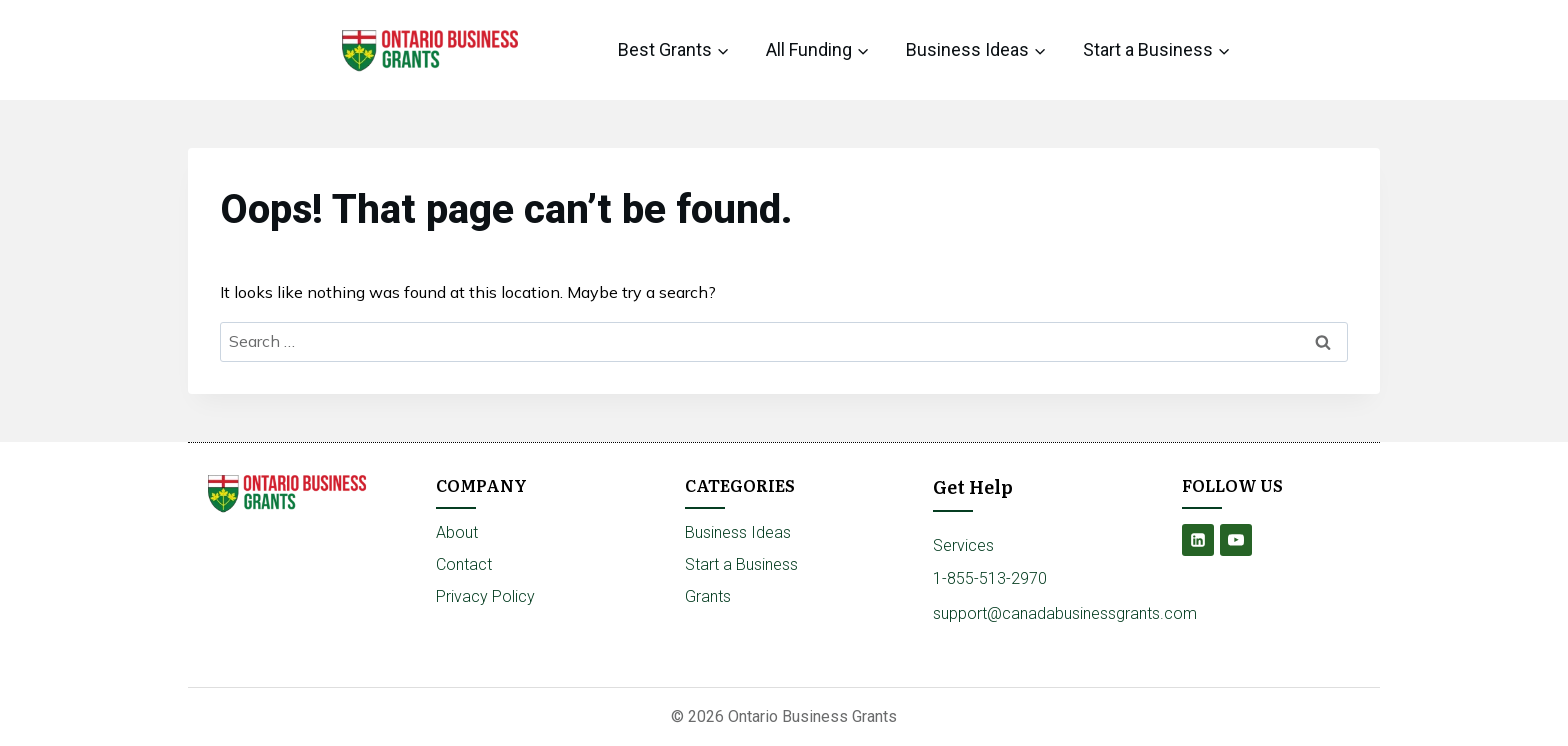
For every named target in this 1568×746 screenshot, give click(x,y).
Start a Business (741, 564)
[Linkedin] (1198, 540)
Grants (708, 596)
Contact (464, 564)
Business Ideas (738, 532)
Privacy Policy (485, 596)
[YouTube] (1236, 540)
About (457, 532)
